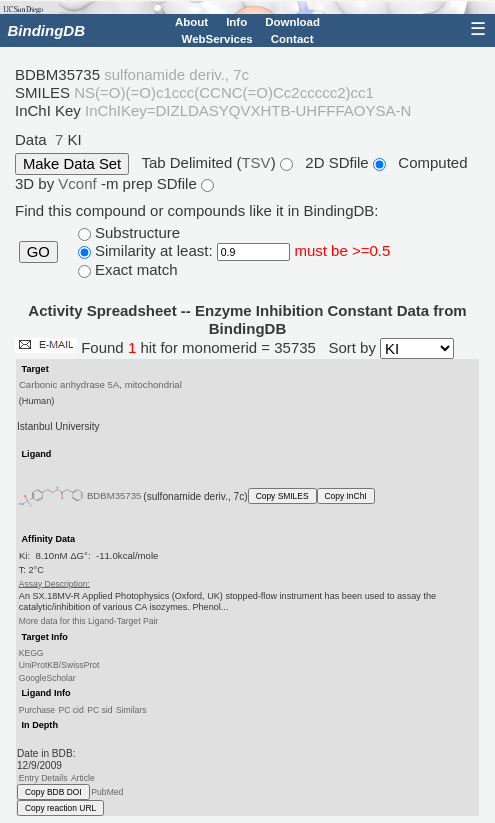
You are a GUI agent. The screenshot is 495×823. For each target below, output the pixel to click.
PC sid (99, 710)
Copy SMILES (282, 496)
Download (292, 22)
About (191, 22)
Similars (131, 710)
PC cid (70, 710)
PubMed (107, 792)
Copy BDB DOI (53, 792)
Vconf (79, 183)
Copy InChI (346, 496)
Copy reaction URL (60, 808)
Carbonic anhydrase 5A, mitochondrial (100, 384)
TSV (255, 162)
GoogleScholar (47, 677)
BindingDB (46, 30)
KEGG (31, 653)
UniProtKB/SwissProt (59, 665)
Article (83, 778)
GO (38, 252)
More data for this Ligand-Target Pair (88, 621)
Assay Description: (54, 583)
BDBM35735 (114, 495)
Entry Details (43, 778)
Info (236, 22)
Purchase (37, 710)
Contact (292, 39)
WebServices (217, 39)
